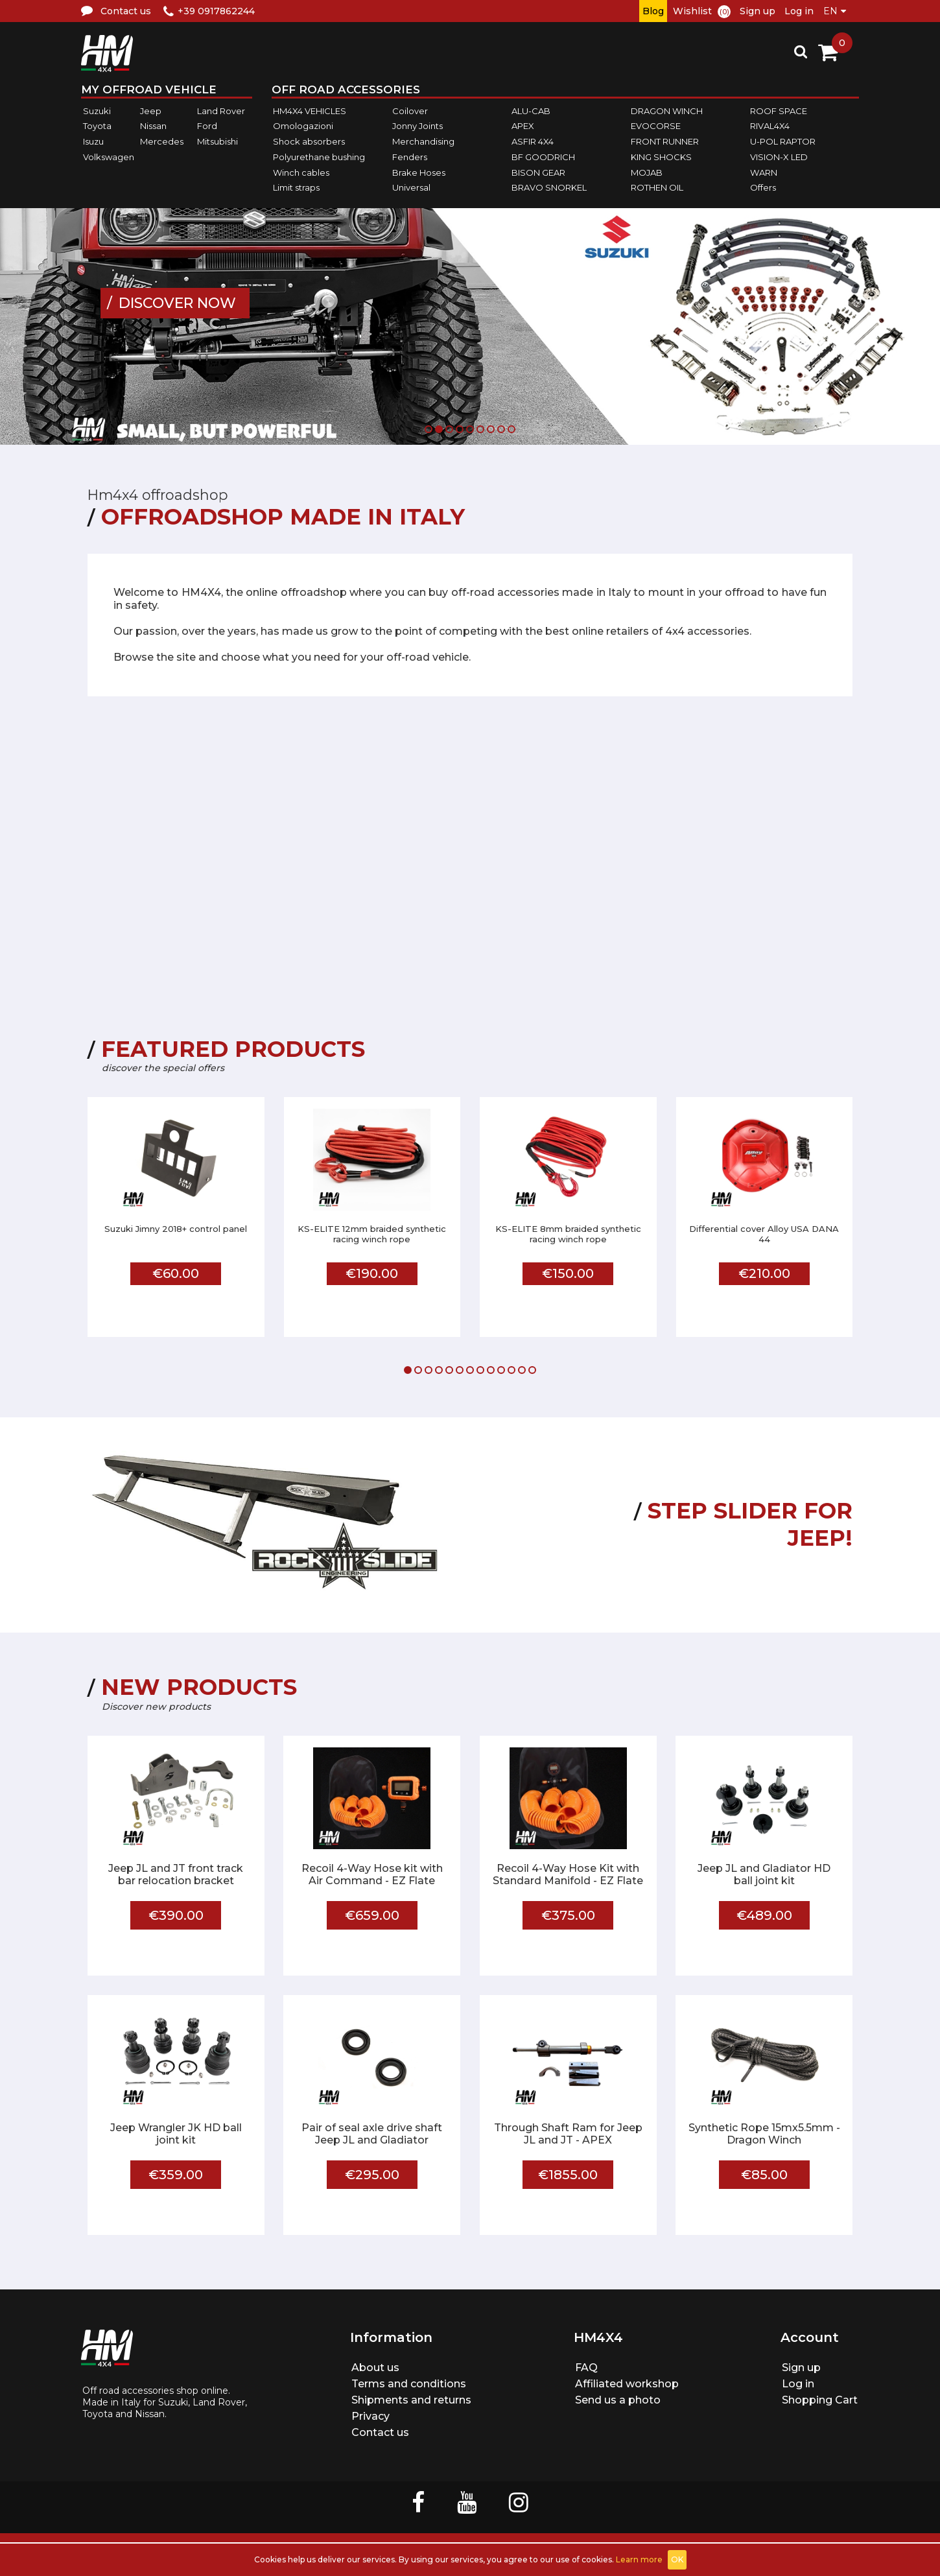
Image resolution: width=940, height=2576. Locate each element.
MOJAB (647, 172)
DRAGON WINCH (667, 111)
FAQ (586, 2367)
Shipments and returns (411, 2400)
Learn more (639, 2559)
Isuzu (93, 141)
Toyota (97, 126)
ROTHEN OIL (657, 187)
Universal (411, 187)
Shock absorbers (309, 141)
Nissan (153, 126)
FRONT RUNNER (665, 141)
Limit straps (296, 187)
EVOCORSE (656, 126)
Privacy (370, 2416)
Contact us (380, 2432)
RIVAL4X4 (770, 126)
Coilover (410, 111)
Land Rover (221, 111)
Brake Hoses (418, 172)
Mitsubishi (217, 141)
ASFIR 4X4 (532, 141)
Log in (799, 11)
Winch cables (301, 172)
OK (677, 2559)
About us (375, 2367)
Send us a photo (618, 2400)
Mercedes (161, 141)
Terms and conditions (408, 2384)
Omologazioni (303, 126)
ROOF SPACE (778, 111)
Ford (207, 126)
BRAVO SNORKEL (549, 187)
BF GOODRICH (543, 157)
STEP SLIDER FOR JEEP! (750, 1524)
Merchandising (423, 141)
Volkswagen (108, 157)
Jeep (150, 111)
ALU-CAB (530, 111)
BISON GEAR (538, 172)
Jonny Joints (417, 126)
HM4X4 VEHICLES (309, 111)
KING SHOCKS (661, 157)
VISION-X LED (779, 157)
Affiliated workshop (627, 2384)
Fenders (409, 157)
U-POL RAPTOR (783, 141)
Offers (763, 187)
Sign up (757, 11)
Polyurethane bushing (319, 157)
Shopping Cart (820, 2400)
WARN (763, 172)
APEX (522, 126)
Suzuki (97, 111)
